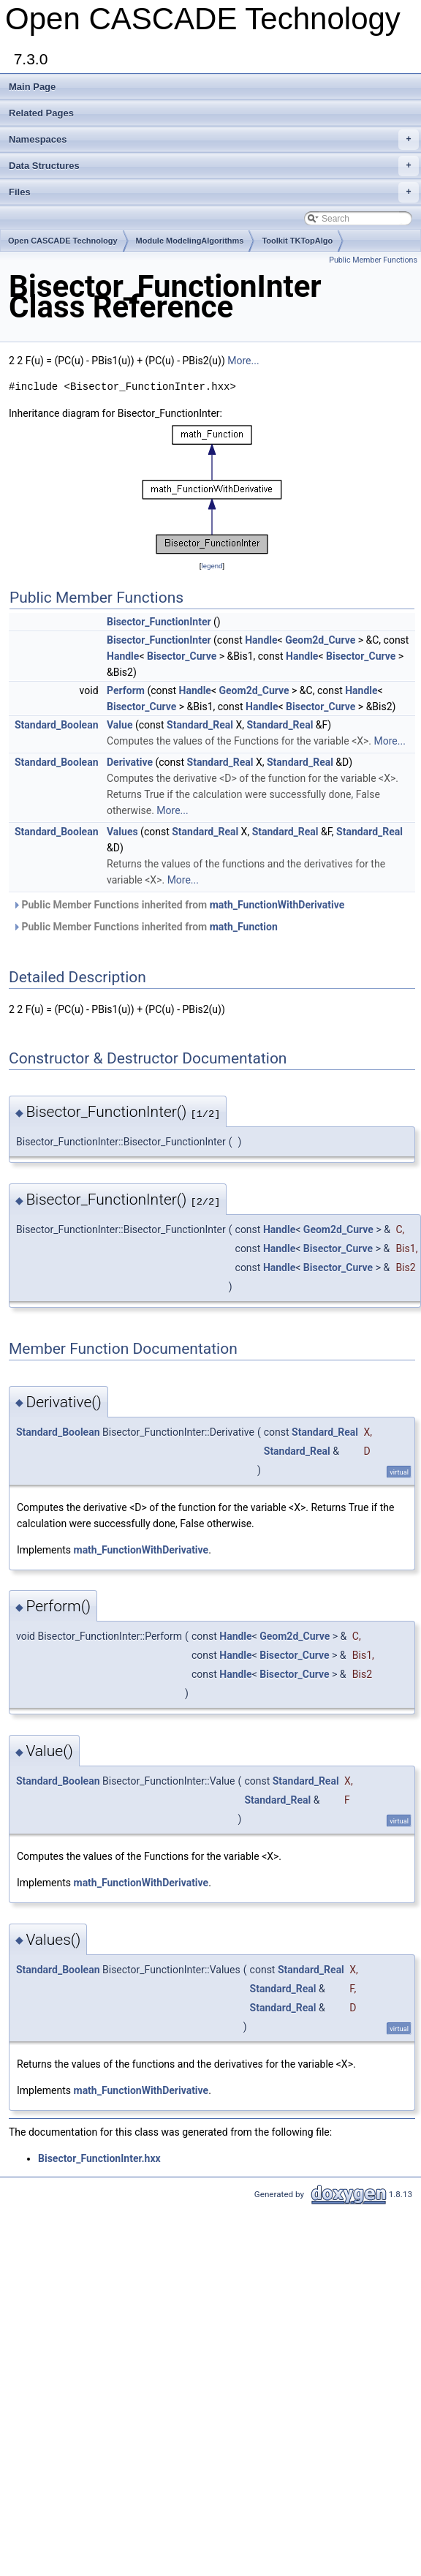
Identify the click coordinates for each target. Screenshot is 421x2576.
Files (214, 192)
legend (211, 566)
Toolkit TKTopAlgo (297, 240)
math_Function (244, 927)
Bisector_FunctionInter (159, 622)
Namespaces (214, 139)
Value (119, 725)
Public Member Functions (373, 260)
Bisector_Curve (181, 656)
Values (122, 831)
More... (243, 360)
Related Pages (41, 113)
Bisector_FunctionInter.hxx (99, 2158)
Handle (261, 640)
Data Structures (214, 166)
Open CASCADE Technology (63, 240)
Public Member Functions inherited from (178, 905)
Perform (126, 690)
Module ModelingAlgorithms (190, 240)
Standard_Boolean (57, 725)
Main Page (32, 86)
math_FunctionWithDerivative (277, 905)
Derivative (130, 762)
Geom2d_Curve (320, 640)
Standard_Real (200, 725)
